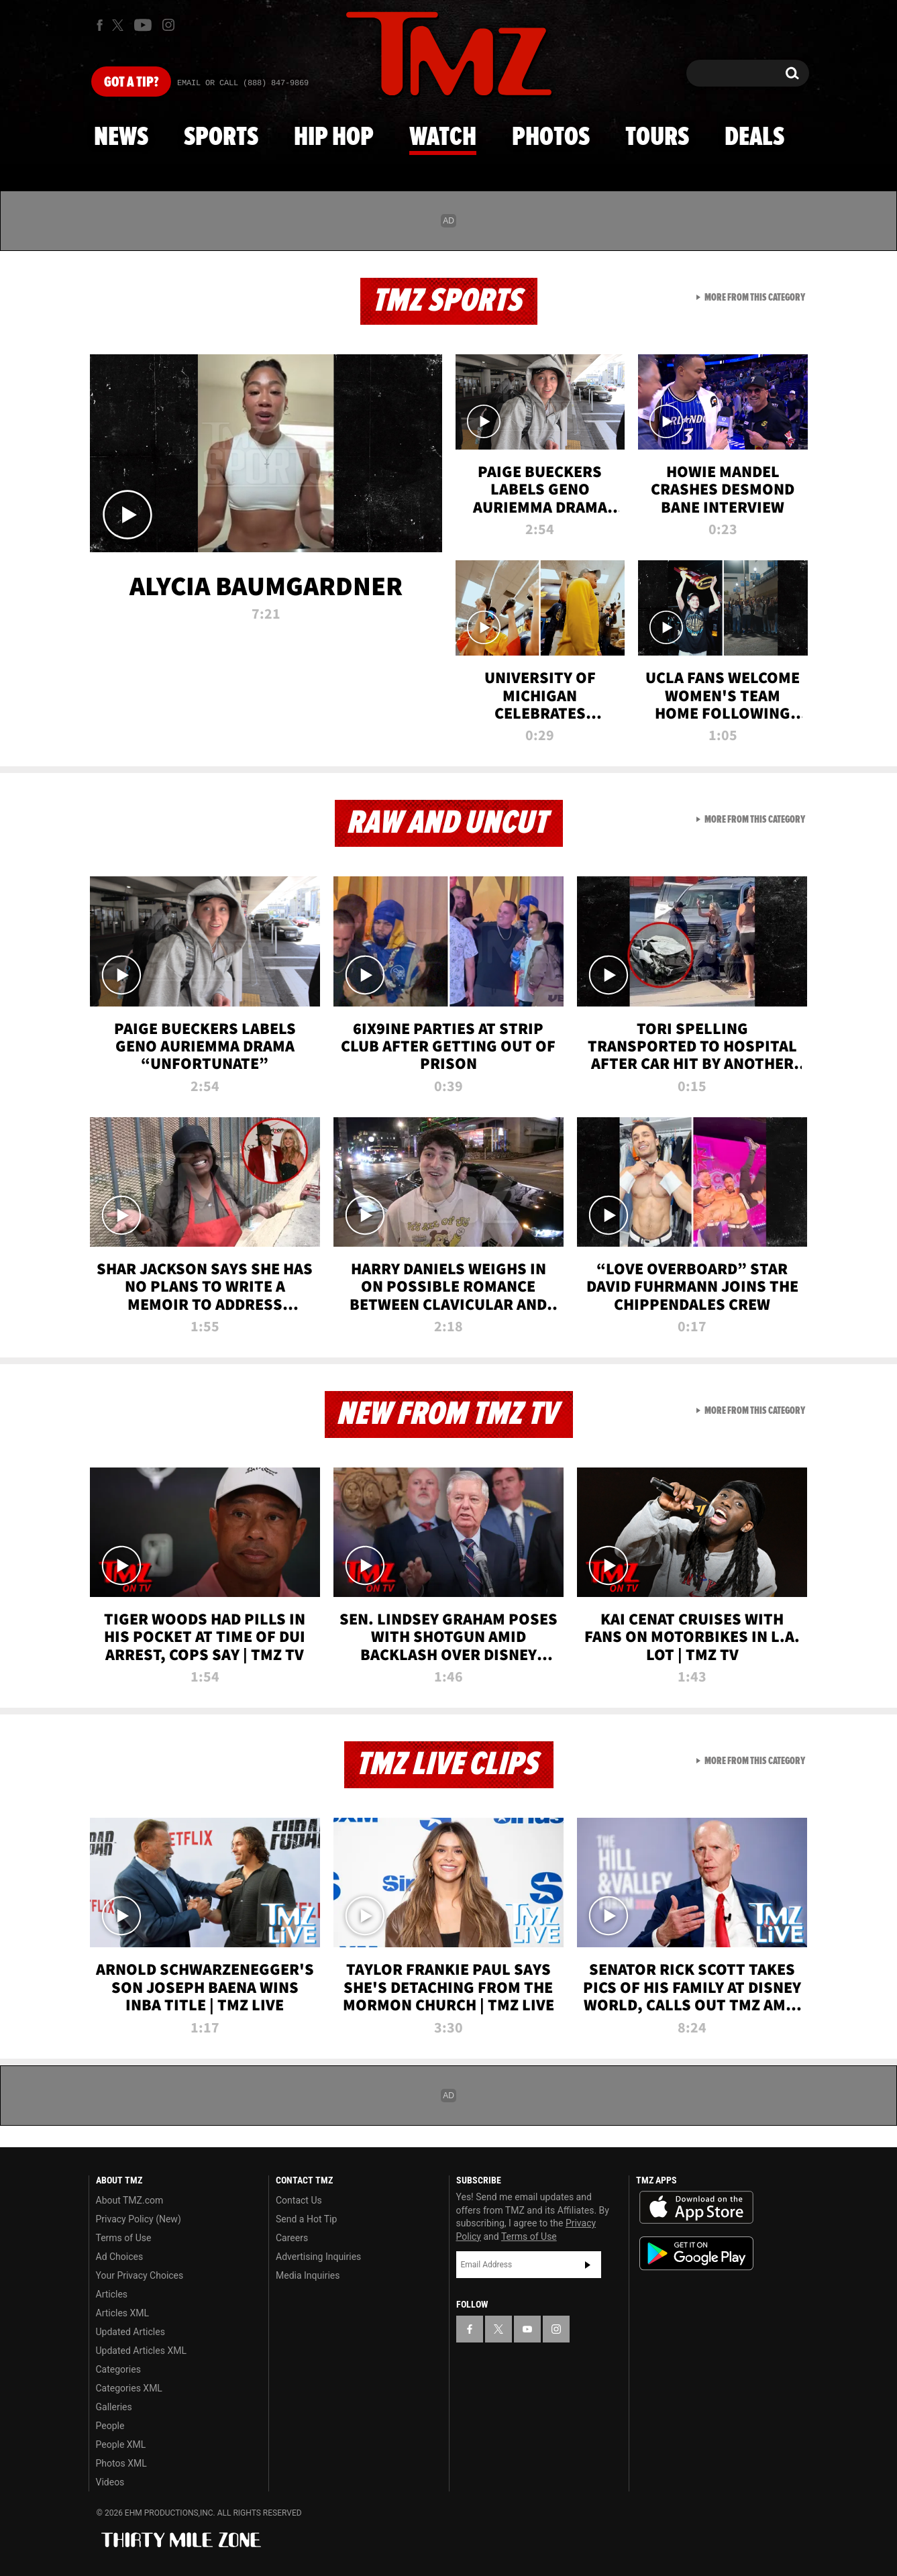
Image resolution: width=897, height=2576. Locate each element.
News (121, 137)
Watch (442, 137)
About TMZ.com (130, 2200)
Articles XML (123, 2313)
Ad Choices (120, 2256)
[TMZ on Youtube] (143, 25)
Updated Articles (130, 2331)
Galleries (114, 2407)
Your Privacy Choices (140, 2275)
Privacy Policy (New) (138, 2219)
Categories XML (129, 2388)
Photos (551, 137)
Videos (110, 2482)
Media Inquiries (307, 2275)
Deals (754, 137)
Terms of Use (124, 2237)
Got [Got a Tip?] (131, 82)
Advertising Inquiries (318, 2256)
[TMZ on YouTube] (527, 2329)
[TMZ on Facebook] (100, 25)
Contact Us (299, 2200)
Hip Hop (334, 137)
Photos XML (121, 2463)
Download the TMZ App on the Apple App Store (696, 2207)
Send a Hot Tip (306, 2219)
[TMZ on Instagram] (168, 25)
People (110, 2425)
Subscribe (587, 2264)
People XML (121, 2444)
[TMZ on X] (120, 25)
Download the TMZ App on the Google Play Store (696, 2253)
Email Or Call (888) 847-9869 (243, 83)
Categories (118, 2369)
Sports (221, 137)
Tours (657, 137)
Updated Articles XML (141, 2350)
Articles (112, 2294)
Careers (292, 2237)
